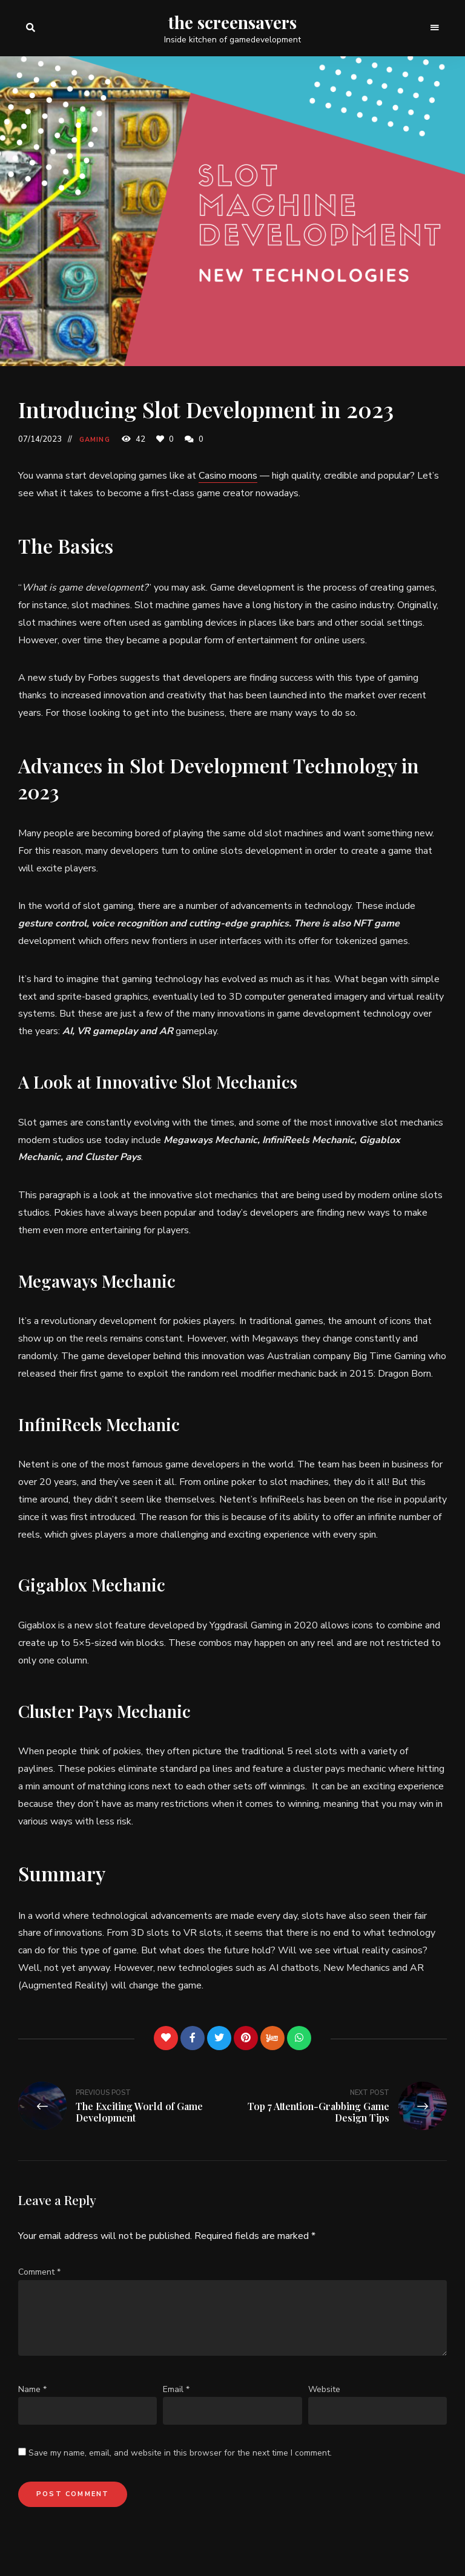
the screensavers (232, 22)
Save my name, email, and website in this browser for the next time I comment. (180, 2453)
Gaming (94, 439)
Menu (435, 28)
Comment (39, 2272)
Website (324, 2389)
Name (32, 2389)
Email (176, 2389)
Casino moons (228, 475)
